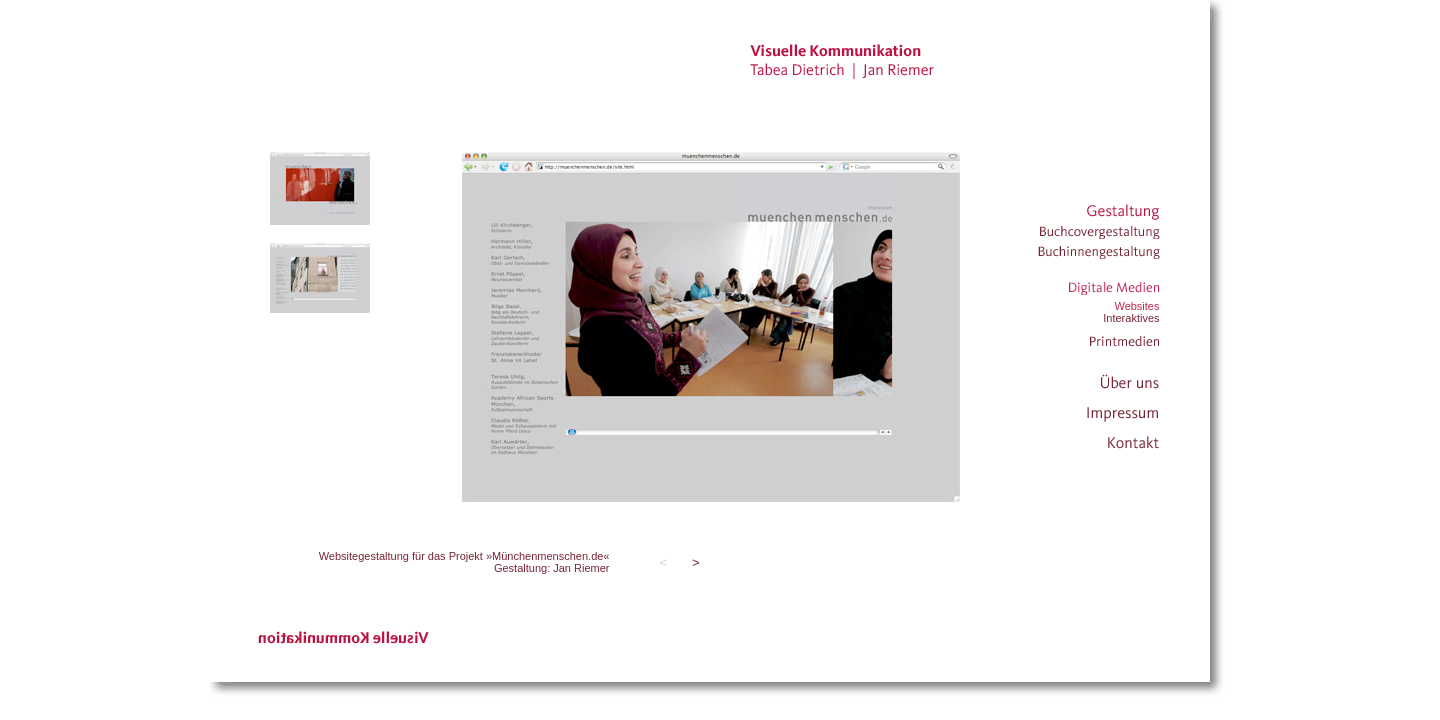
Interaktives (1131, 318)
